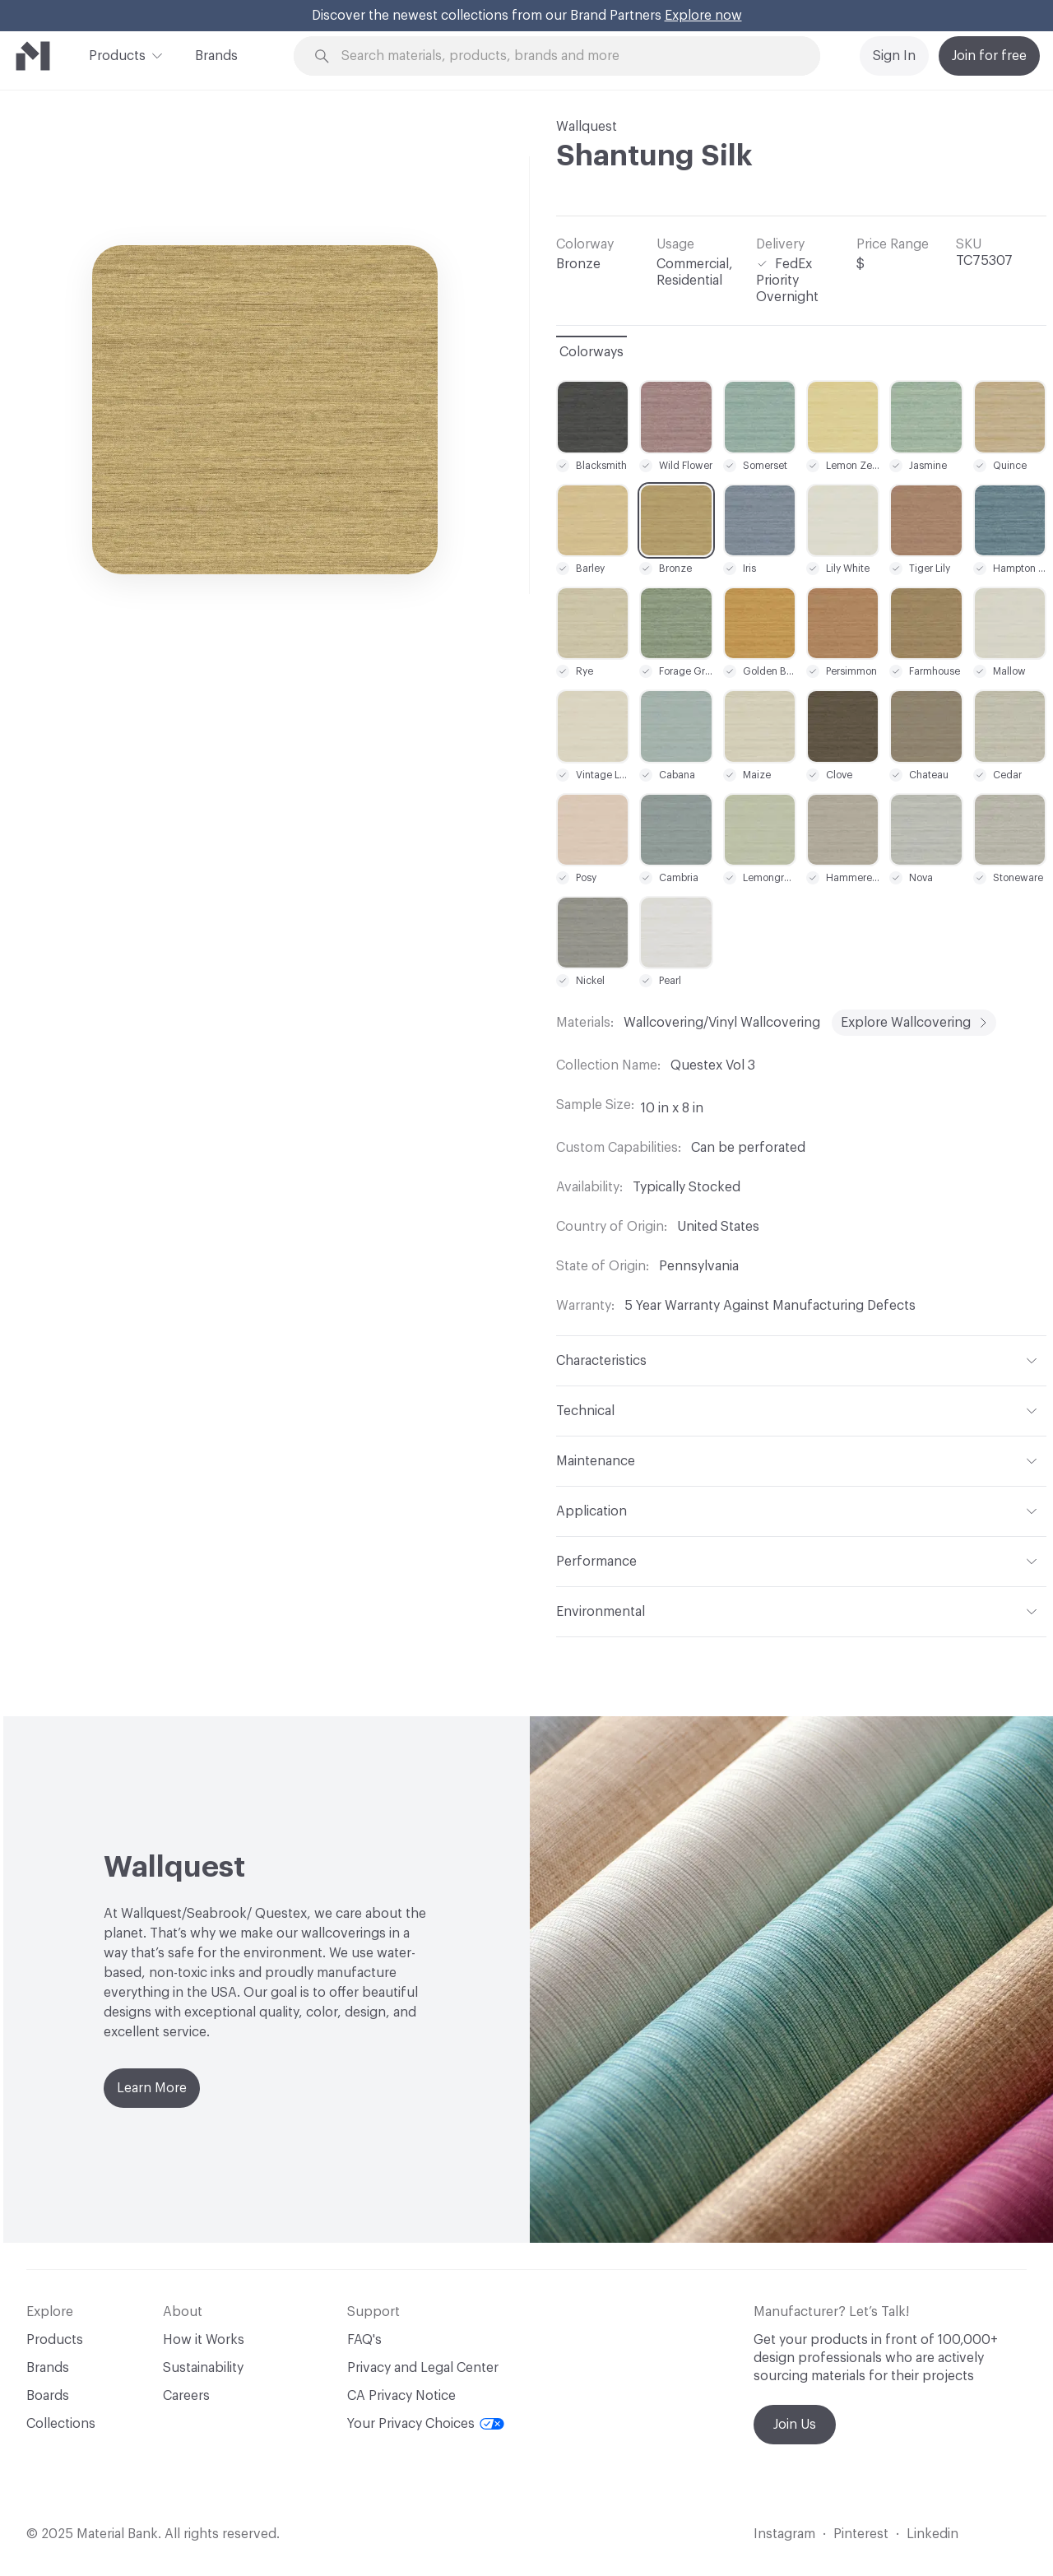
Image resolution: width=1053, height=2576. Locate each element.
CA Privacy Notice (401, 2395)
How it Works (203, 2339)
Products (117, 54)
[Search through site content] (580, 56)
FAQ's (364, 2339)
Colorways (591, 352)
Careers (186, 2395)
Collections (60, 2423)
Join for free (989, 56)
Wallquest (586, 126)
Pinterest (860, 2534)
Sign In (894, 56)
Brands (216, 56)
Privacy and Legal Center (423, 2367)
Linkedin (932, 2534)
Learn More (152, 2088)
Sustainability (203, 2367)
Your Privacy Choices (425, 2424)
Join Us (794, 2424)
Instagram (784, 2534)
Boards (47, 2395)
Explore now (703, 15)
